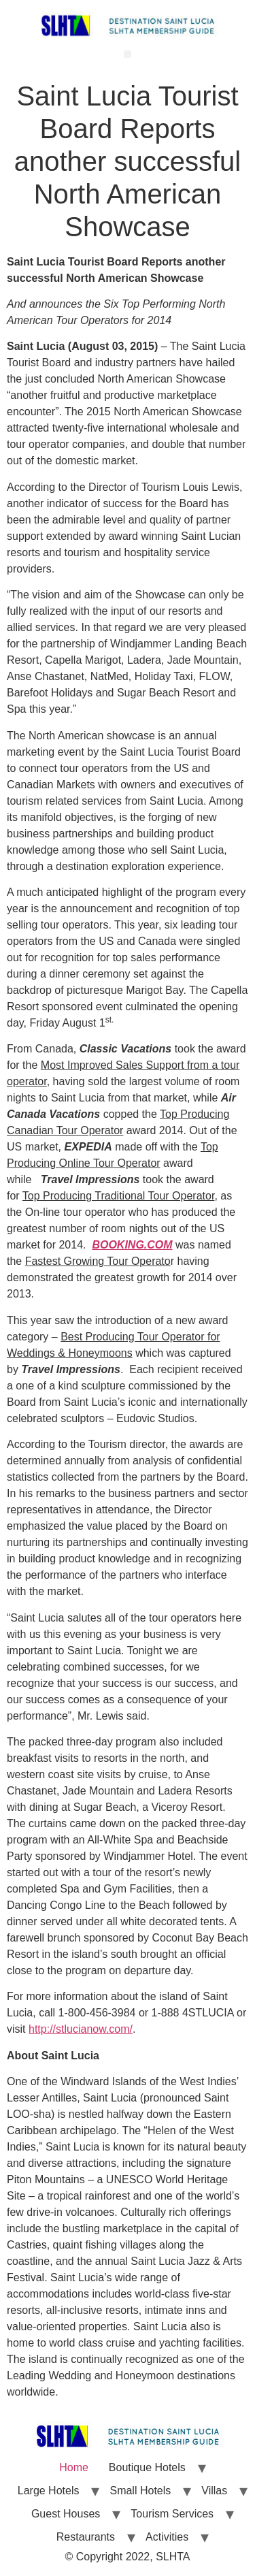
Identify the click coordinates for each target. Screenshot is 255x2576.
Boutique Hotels (147, 2467)
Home (73, 2467)
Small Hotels (140, 2490)
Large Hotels (49, 2490)
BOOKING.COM (132, 1245)
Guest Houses (65, 2513)
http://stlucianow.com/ (81, 2029)
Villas (214, 2490)
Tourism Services (172, 2513)
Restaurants (85, 2537)
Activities (167, 2537)
